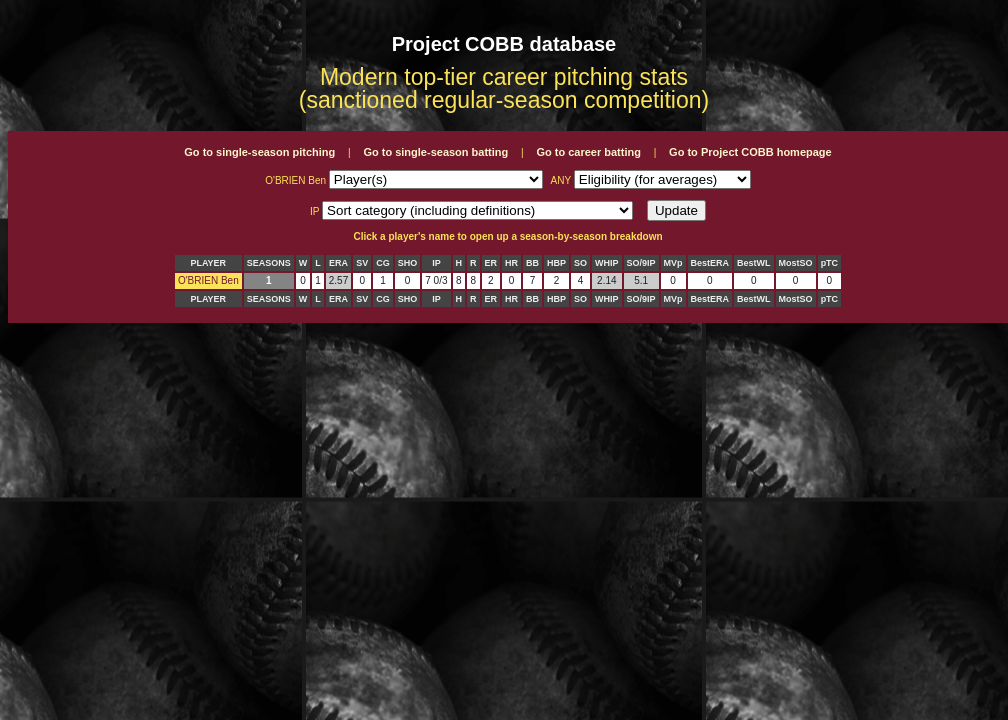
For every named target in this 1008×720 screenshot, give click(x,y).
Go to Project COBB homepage (750, 152)
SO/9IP (641, 263)
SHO (408, 263)
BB (532, 263)
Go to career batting (588, 152)
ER (491, 263)
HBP (556, 263)
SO (580, 263)
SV (362, 263)
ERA (338, 263)
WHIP (607, 263)
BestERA (710, 263)
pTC (830, 263)
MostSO (796, 263)
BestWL (754, 263)
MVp (673, 263)
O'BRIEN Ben (208, 280)
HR (511, 263)
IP (436, 263)
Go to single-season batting (435, 152)
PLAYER (208, 263)
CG (383, 263)
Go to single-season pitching (259, 152)
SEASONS (269, 263)
